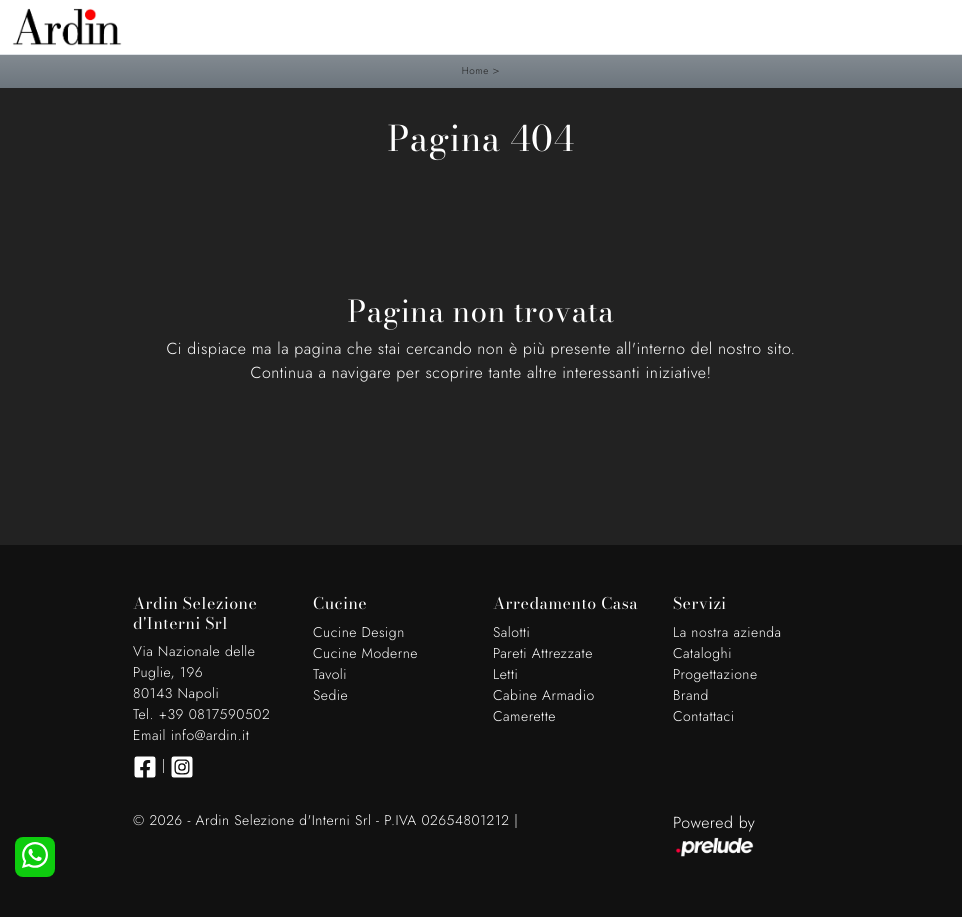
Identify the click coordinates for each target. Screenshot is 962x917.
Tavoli (330, 675)
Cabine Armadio (544, 696)
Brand (691, 696)
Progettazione (715, 675)
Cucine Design (359, 633)
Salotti (511, 633)
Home (475, 70)
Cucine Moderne (365, 654)
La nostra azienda (727, 633)
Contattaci (704, 717)
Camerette (524, 717)
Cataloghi (702, 654)
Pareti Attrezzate (543, 654)
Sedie (330, 696)
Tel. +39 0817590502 (201, 715)
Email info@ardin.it (191, 736)
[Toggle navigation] (932, 25)
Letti (505, 675)
